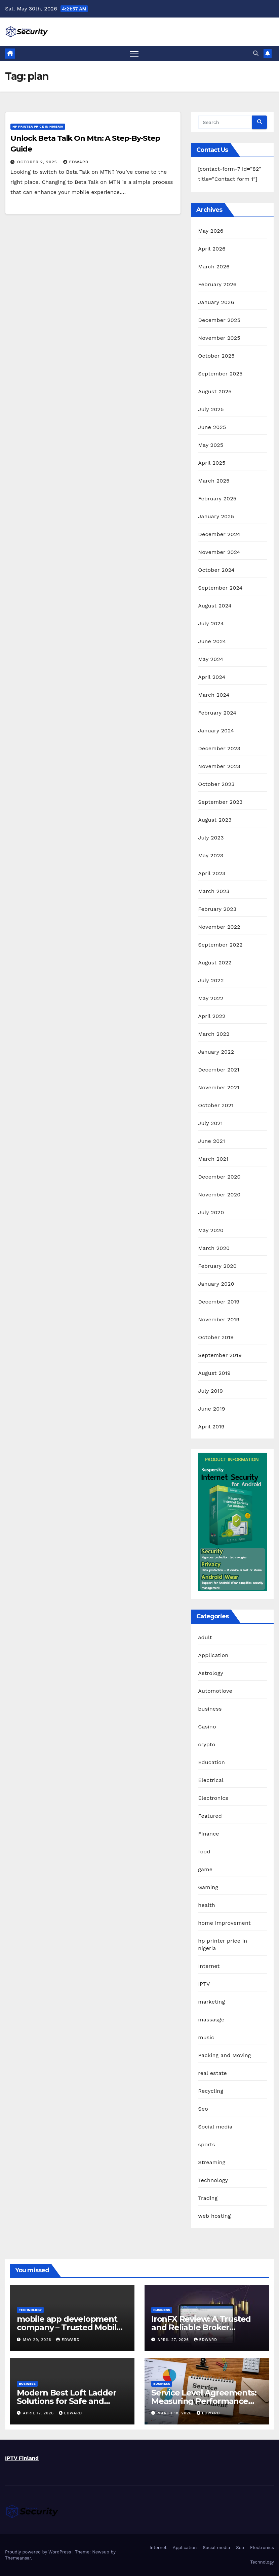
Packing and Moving (224, 2055)
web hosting (214, 2216)
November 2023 (219, 766)
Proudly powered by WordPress (39, 2551)
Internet (209, 1966)
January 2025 (216, 516)
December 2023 (219, 748)
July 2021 (210, 1123)
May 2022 (210, 998)
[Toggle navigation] (134, 53)
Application (213, 1655)
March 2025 (213, 480)
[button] (255, 53)
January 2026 (216, 302)
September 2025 (220, 373)
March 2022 (213, 1034)
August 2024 (214, 605)
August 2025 (214, 391)
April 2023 (211, 873)
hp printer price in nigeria (37, 126)
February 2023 (217, 909)
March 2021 (213, 1159)
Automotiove (215, 1691)
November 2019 (218, 1319)
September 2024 (220, 588)
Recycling (210, 2091)
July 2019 (210, 1391)
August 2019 (214, 1373)
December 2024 (219, 534)
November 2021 (218, 1087)
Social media (215, 2126)
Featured (210, 1816)
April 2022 (211, 1016)
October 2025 (216, 356)
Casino (207, 1726)
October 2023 (216, 784)
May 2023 (210, 855)
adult (205, 1637)
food (204, 1851)
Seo (203, 2109)
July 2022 (211, 980)
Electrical (211, 1780)
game (205, 1869)
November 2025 (219, 338)
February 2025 (217, 498)
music (206, 2037)
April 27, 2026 (174, 2340)
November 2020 (219, 1194)
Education (211, 1762)
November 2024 (219, 552)
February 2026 (217, 284)
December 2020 (219, 1177)
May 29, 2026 (38, 2340)
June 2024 (212, 641)
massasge (211, 2019)
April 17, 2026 (39, 2413)
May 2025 (210, 445)
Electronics (213, 1798)
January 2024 (216, 730)
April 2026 (212, 248)
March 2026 (214, 266)
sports (206, 2144)
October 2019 (216, 1337)
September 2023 (220, 802)
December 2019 (218, 1301)
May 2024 (210, 659)
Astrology (210, 1673)
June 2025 (212, 427)
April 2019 (211, 1426)
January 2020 (216, 1284)
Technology (213, 2180)
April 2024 (211, 677)
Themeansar (18, 2558)
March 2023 (213, 891)
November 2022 (219, 927)
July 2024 (211, 623)
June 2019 (211, 1409)
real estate (212, 2073)
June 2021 (211, 1141)
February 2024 (217, 712)
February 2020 (217, 1266)
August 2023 (214, 820)
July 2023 (211, 837)
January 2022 (216, 1052)
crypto (206, 1744)
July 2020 (211, 1212)
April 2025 (211, 463)
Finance (208, 1833)
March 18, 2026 (175, 2413)
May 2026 (210, 231)
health (206, 1905)
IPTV (204, 1984)
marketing (211, 2002)
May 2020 (211, 1230)
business (210, 1709)
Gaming (208, 1887)
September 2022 (220, 945)
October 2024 (216, 570)
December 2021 (218, 1069)
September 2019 (220, 1355)
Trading (207, 2198)
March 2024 (213, 695)
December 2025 (219, 320)
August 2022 (214, 962)
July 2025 (211, 409)
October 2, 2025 (38, 162)
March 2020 (214, 1248)
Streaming (211, 2162)
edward (75, 162)
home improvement (224, 1923)
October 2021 (215, 1105)
